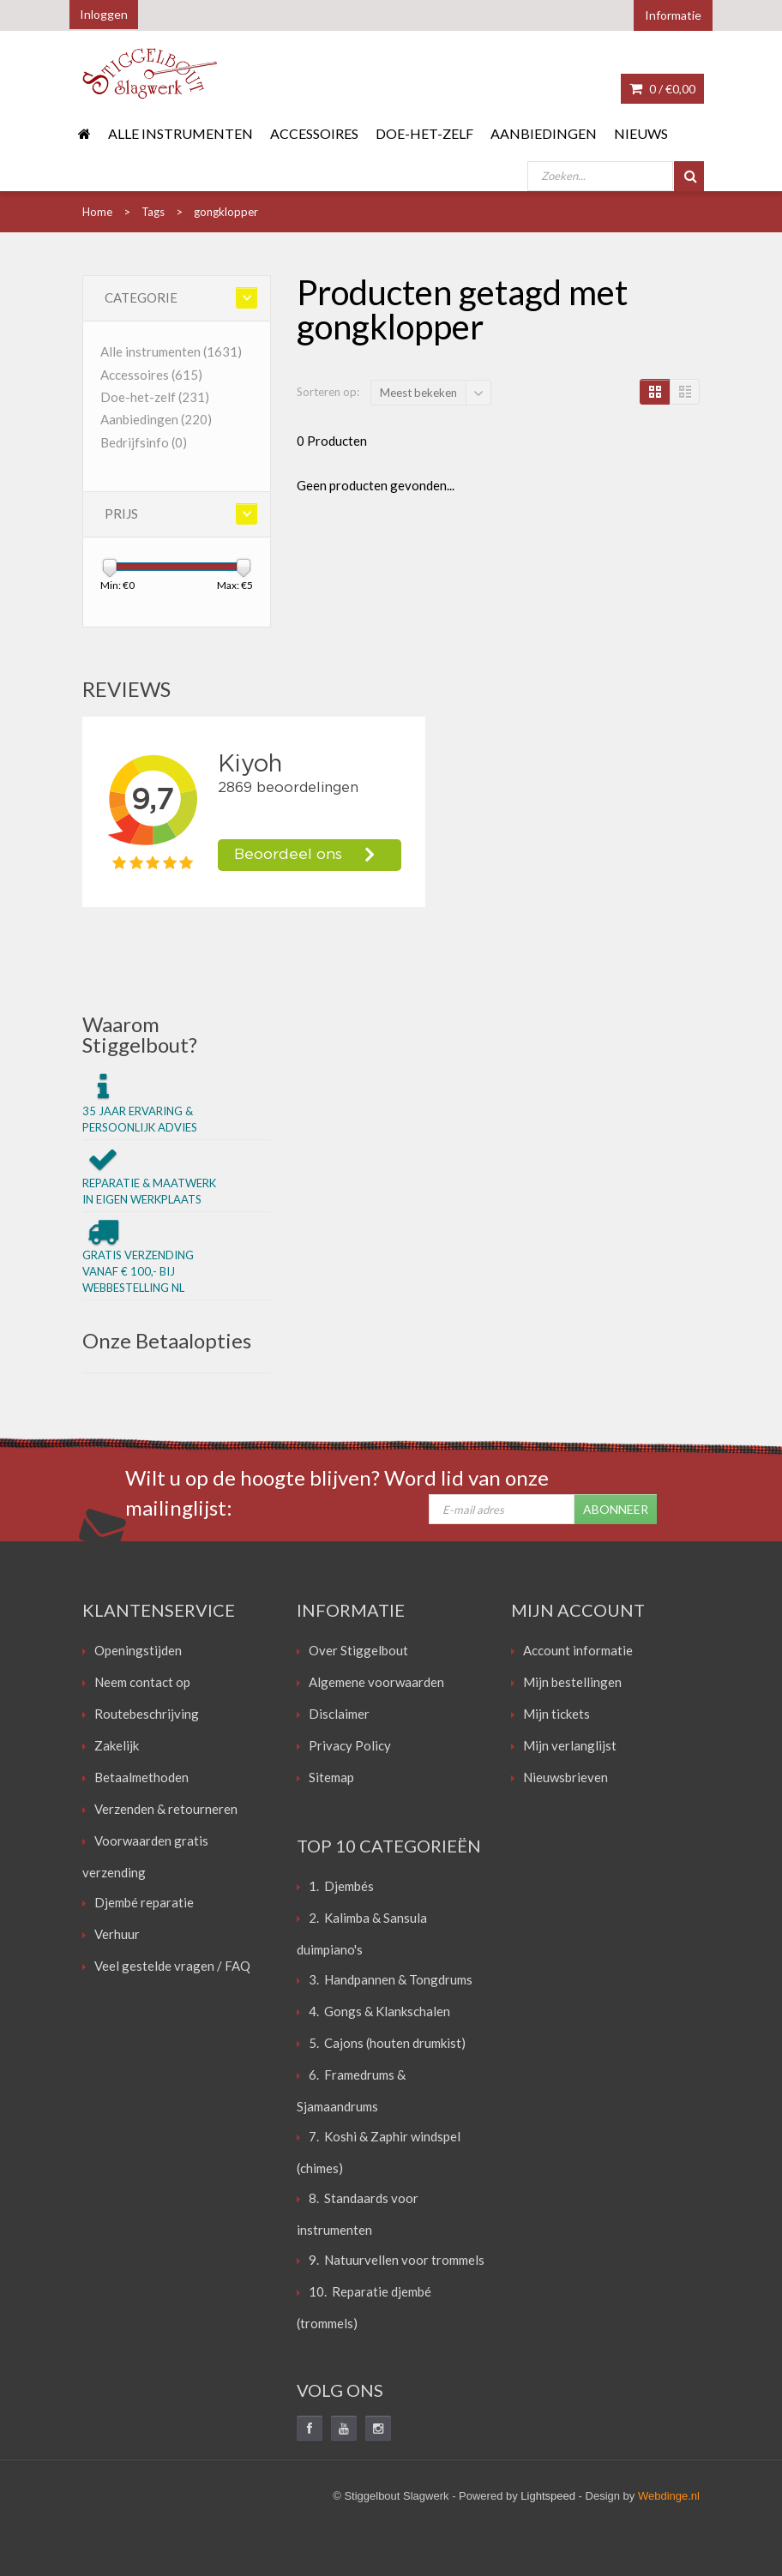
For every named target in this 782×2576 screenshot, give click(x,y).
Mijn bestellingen (572, 1682)
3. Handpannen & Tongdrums (390, 1979)
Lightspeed (547, 2495)
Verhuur (117, 1934)
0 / (662, 88)
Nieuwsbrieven (565, 1777)
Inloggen (104, 14)
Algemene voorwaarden (376, 1682)
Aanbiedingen (543, 133)
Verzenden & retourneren (166, 1808)
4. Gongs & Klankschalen (379, 2011)
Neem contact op (142, 1682)
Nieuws (641, 133)
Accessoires (314, 133)
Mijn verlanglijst (570, 1745)
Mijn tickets (556, 1713)
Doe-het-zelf (424, 133)
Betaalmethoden (141, 1777)
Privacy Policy (350, 1745)
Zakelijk (116, 1745)
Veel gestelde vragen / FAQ (172, 1965)
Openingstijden (138, 1650)
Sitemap (331, 1777)
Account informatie (578, 1650)
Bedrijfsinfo (143, 442)
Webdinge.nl (669, 2495)
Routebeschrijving (146, 1713)
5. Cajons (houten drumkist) (387, 2043)
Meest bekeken (418, 392)
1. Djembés (341, 1886)
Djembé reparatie (144, 1902)
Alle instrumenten (180, 133)
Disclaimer (339, 1713)
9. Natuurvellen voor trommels (396, 2259)
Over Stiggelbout (358, 1650)
